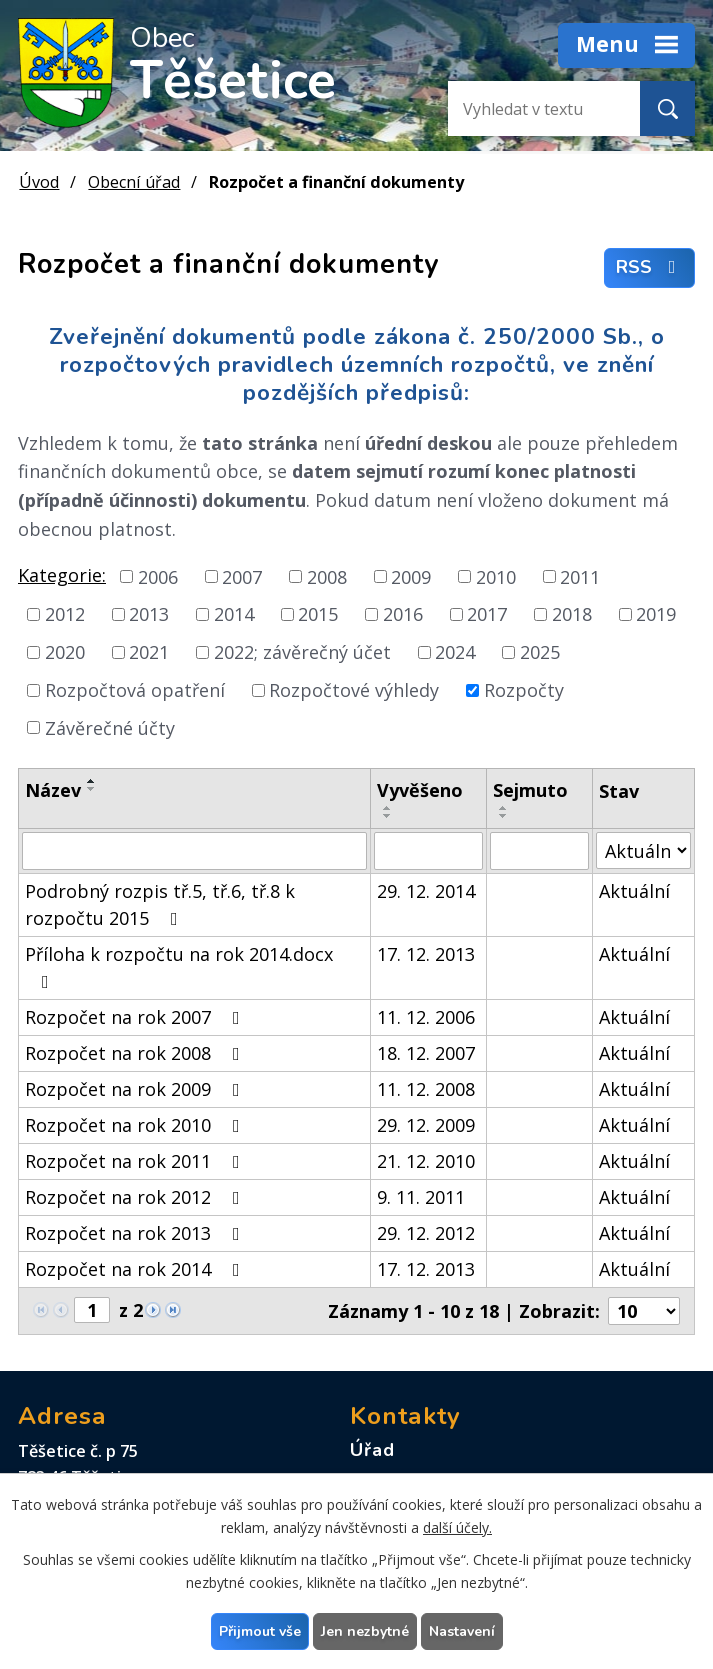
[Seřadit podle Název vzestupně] (92, 781)
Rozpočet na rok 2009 (136, 1089)
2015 (318, 614)
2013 (149, 614)
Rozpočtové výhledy (354, 690)
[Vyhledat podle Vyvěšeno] (428, 851)
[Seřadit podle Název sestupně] (92, 789)
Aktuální (634, 891)
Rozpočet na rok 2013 (136, 1233)
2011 (580, 576)
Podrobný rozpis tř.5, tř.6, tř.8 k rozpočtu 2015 (160, 904)
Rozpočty (524, 690)
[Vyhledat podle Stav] (643, 850)
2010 (496, 576)
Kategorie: (62, 575)
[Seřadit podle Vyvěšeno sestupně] (388, 816)
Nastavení (462, 1631)
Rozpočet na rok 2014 (136, 1269)
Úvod (39, 182)
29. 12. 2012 (426, 1233)
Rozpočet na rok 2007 (136, 1017)
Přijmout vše (260, 1631)
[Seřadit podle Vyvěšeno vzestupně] (388, 808)
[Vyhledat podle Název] (194, 851)
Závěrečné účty (110, 727)
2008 (327, 576)
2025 (540, 652)
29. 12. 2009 (426, 1125)
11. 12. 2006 (426, 1017)
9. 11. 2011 (421, 1197)
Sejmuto (530, 790)
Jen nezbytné (365, 1631)
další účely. (457, 1527)
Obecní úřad (134, 182)
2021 (149, 652)
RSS (650, 268)
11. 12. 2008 (426, 1089)
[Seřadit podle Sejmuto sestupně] (504, 816)
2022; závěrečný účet (302, 652)
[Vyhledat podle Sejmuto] (539, 851)
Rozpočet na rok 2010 (136, 1125)
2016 (403, 614)
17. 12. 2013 (426, 954)
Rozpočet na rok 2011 (136, 1161)
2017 (487, 614)
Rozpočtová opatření (135, 690)
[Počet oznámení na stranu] (644, 1311)
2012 (65, 614)
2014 (234, 614)
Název (53, 790)
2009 (411, 576)
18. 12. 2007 (426, 1053)
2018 (572, 614)
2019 (656, 614)
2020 (65, 652)
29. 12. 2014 (426, 891)
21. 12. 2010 (426, 1161)
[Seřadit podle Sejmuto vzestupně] (504, 808)
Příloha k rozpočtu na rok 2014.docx (179, 966)
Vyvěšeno (420, 790)
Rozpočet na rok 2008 (136, 1053)
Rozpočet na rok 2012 (136, 1197)
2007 (242, 576)
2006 (158, 576)
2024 (455, 652)
